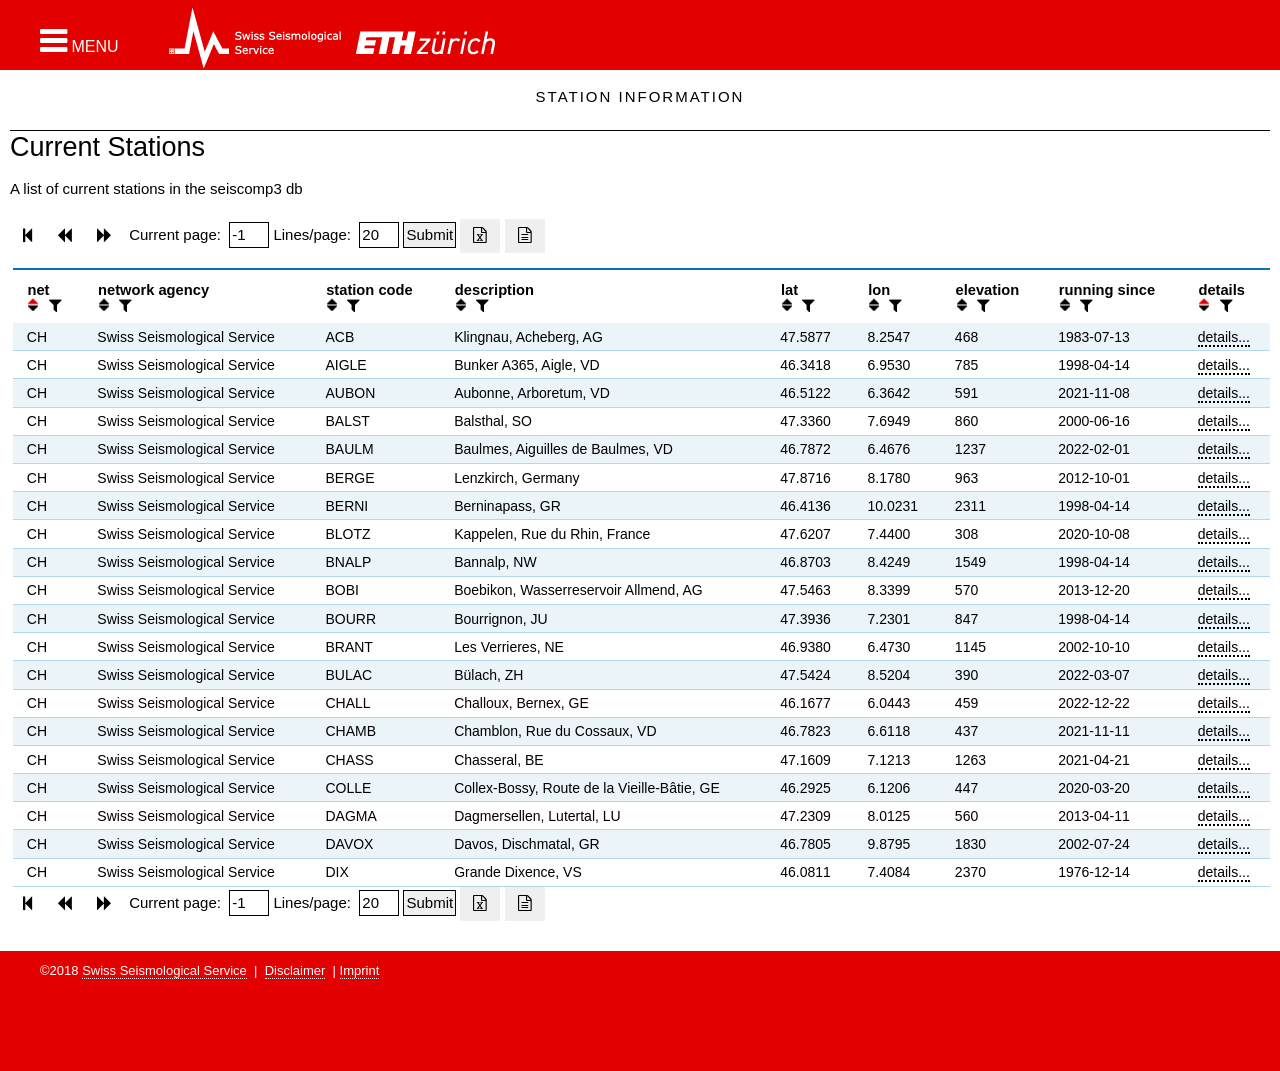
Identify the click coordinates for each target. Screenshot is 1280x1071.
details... (1224, 337)
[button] (79, 41)
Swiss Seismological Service (164, 970)
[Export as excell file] (480, 236)
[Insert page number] (249, 235)
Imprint (360, 970)
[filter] (53, 305)
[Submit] (429, 235)
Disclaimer (295, 970)
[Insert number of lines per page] (379, 235)
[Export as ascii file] (525, 236)
